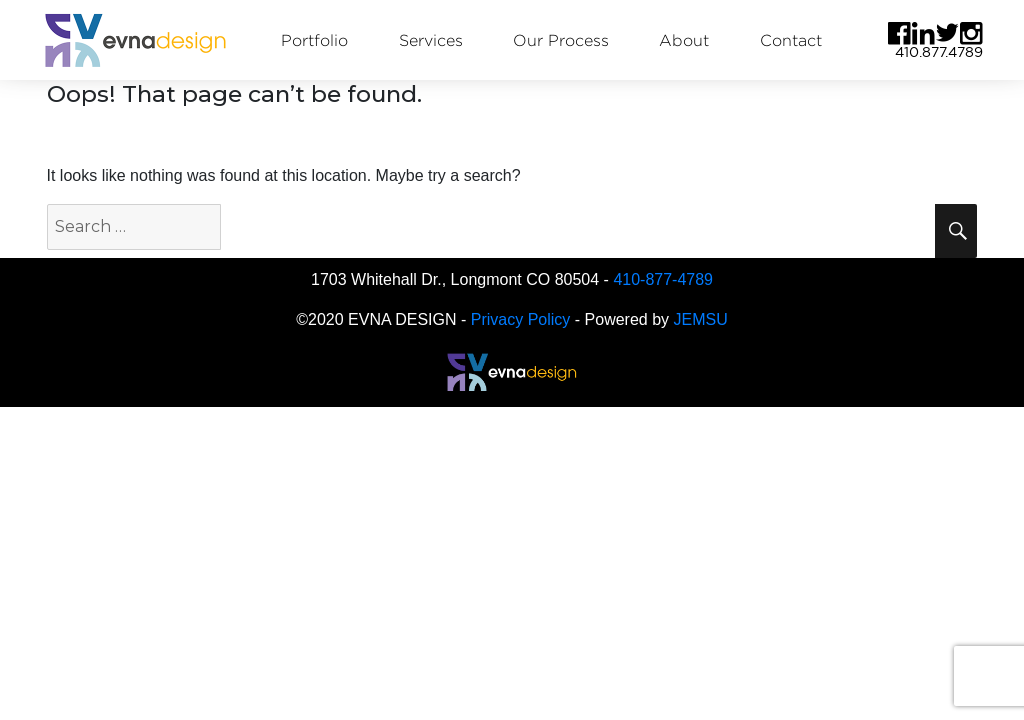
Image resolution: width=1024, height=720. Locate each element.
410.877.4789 (939, 52)
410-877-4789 (663, 279)
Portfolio (314, 40)
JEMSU (701, 319)
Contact (791, 40)
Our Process (561, 40)
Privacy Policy (521, 319)
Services (431, 40)
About (684, 40)
